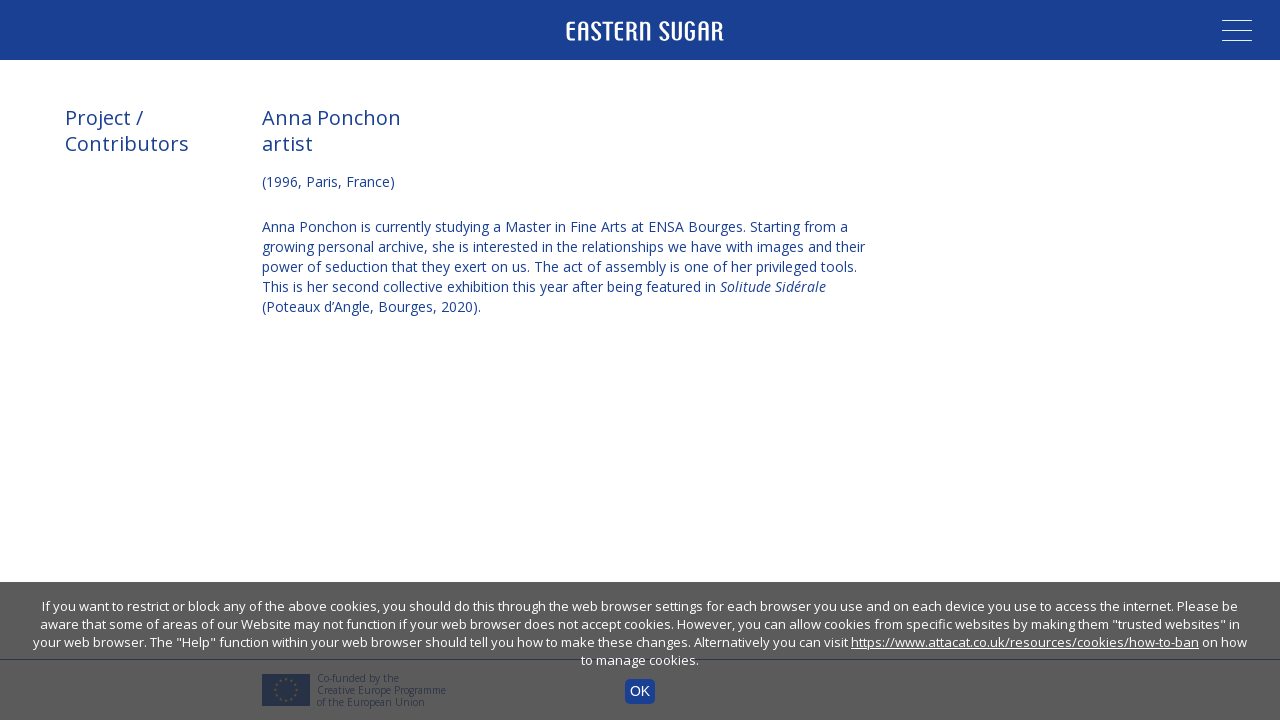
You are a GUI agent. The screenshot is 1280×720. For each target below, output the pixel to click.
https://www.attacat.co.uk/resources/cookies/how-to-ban (1025, 642)
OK (640, 691)
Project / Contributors (127, 130)
